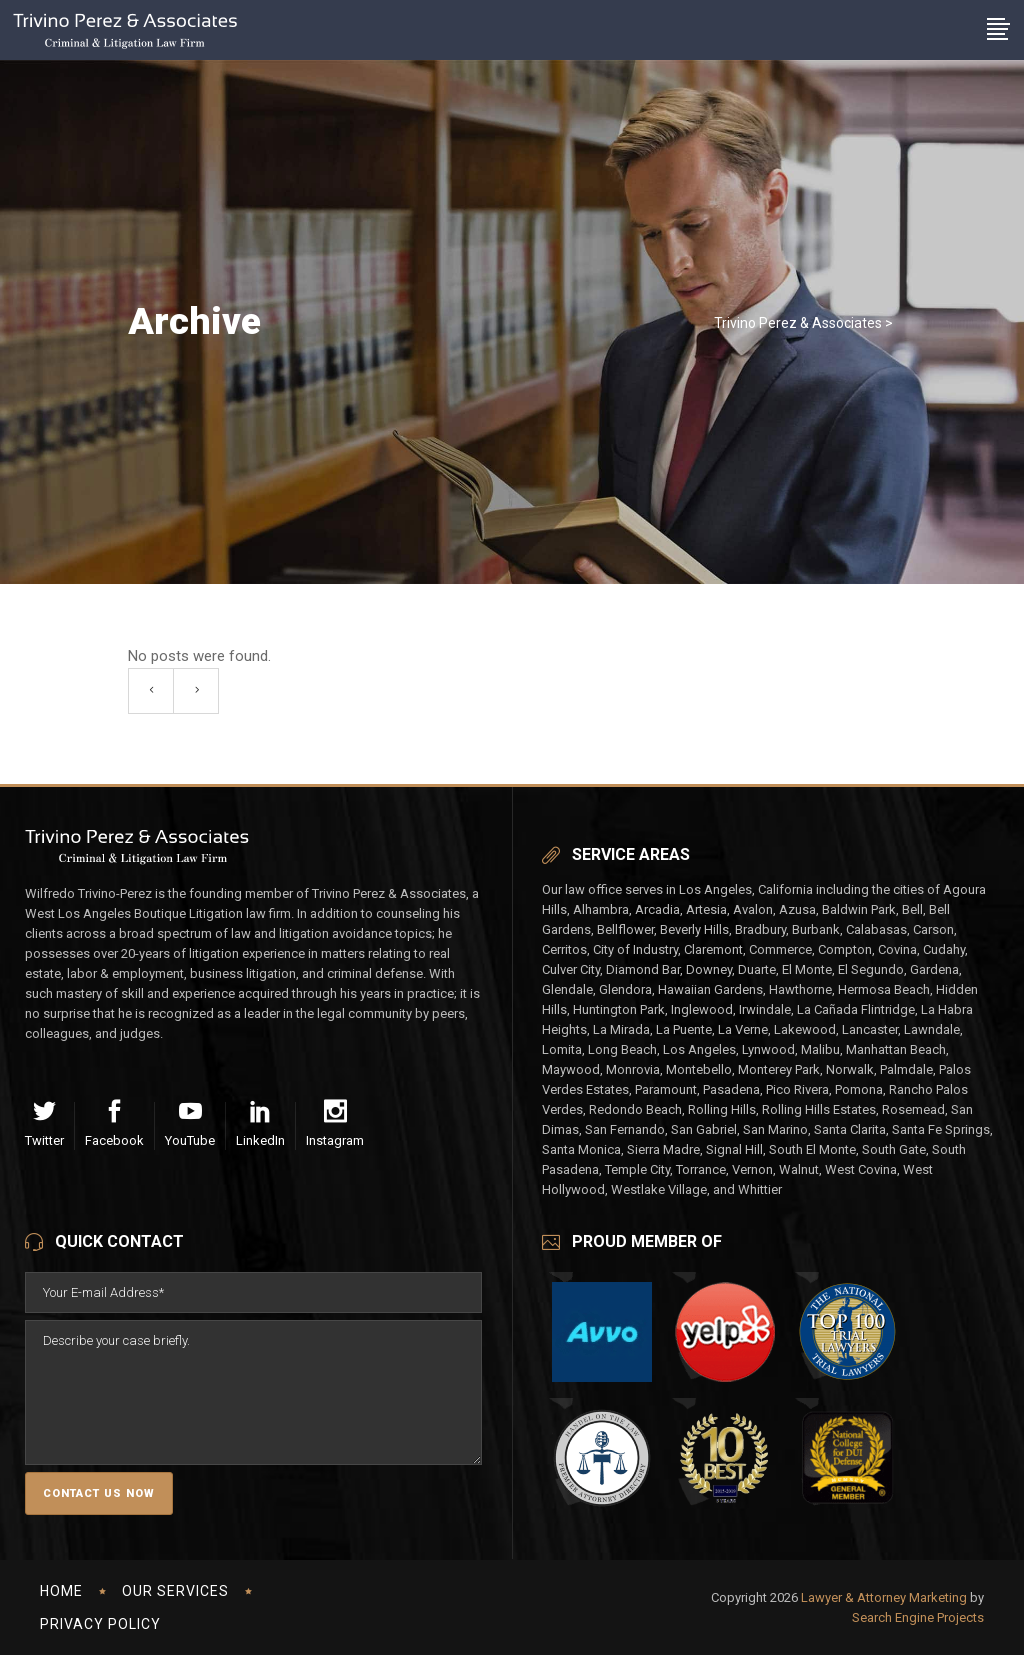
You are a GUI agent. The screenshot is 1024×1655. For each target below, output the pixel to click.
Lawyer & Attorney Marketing (884, 1597)
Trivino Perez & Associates (798, 323)
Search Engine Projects (918, 1617)
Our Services (175, 1591)
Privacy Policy (100, 1624)
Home (61, 1591)
